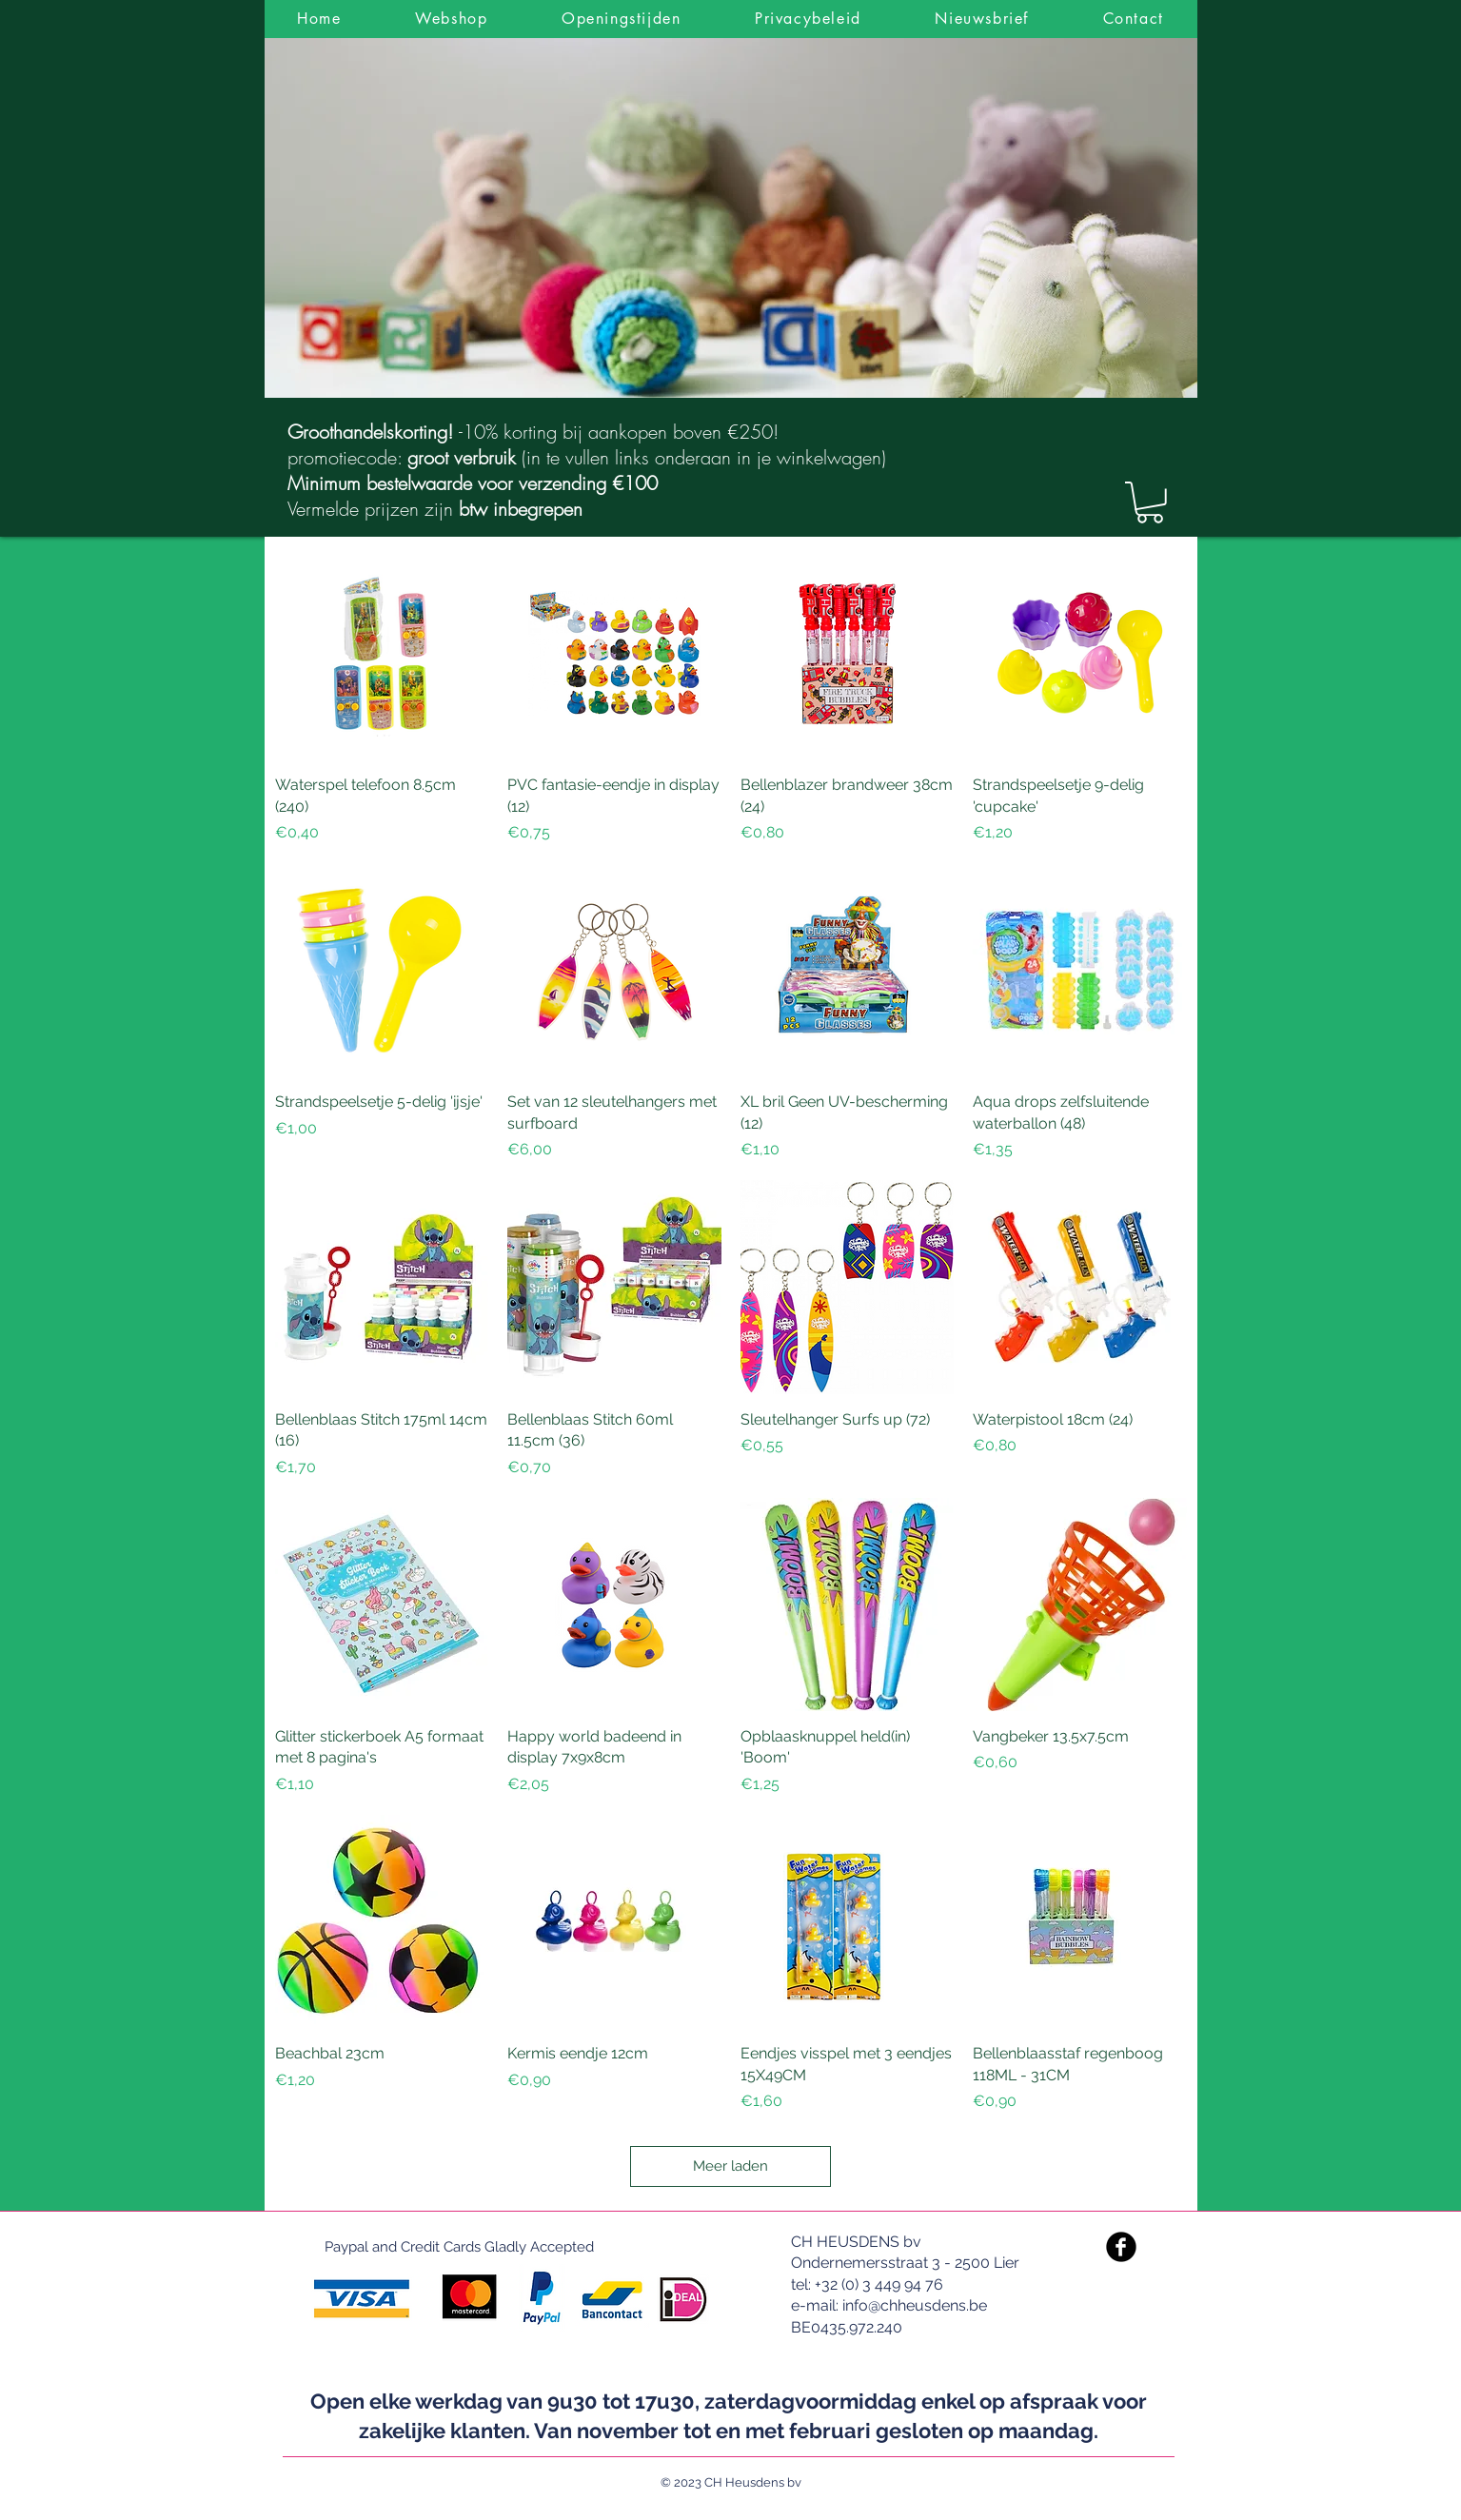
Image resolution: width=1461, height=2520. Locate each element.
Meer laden (730, 2166)
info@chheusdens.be (914, 2305)
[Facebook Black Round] (1121, 2247)
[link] (1150, 502)
